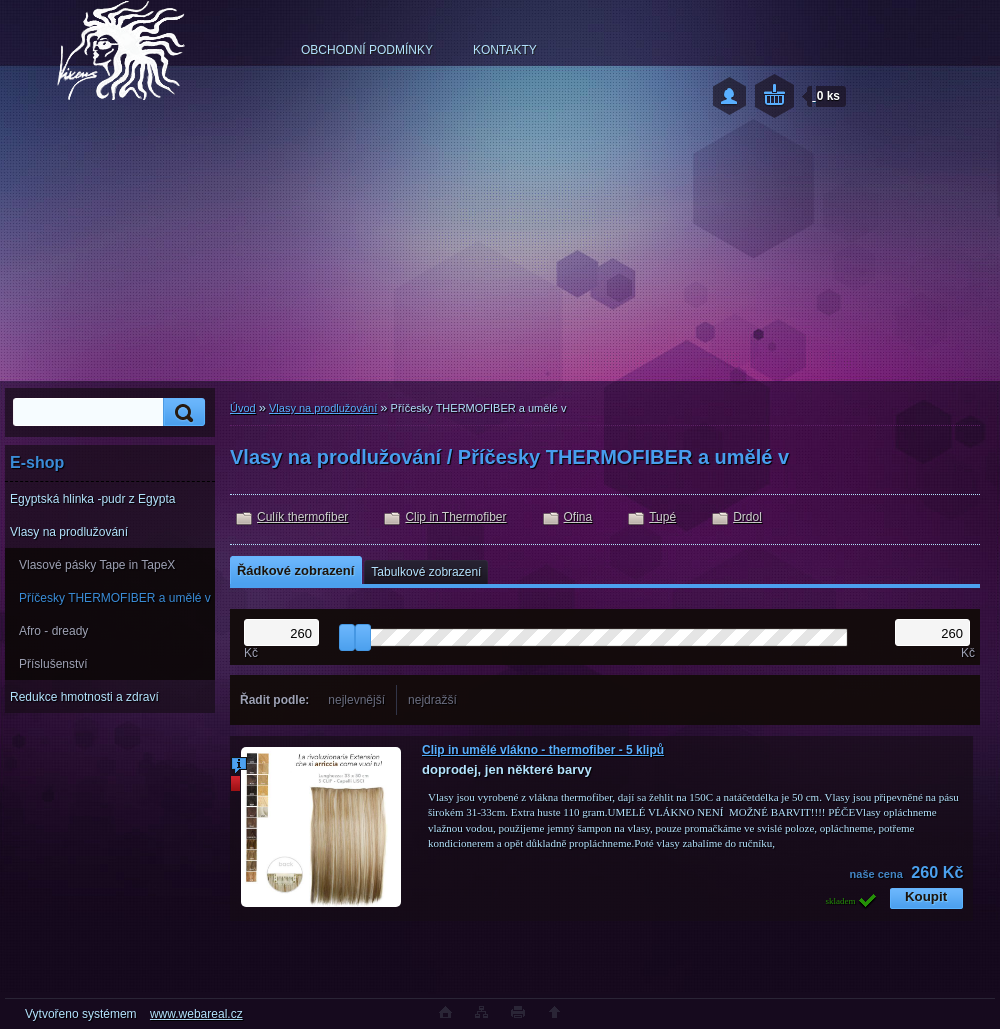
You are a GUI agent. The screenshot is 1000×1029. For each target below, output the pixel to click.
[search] (181, 412)
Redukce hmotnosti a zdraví (84, 697)
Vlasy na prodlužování (69, 532)
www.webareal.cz (196, 1014)
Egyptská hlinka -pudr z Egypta (92, 499)
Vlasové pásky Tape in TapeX (97, 565)
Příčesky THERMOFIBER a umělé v (115, 598)
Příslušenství (53, 664)
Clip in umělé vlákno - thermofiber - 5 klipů (543, 750)
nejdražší (432, 700)
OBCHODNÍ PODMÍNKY (367, 50)
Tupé (662, 517)
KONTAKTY (505, 50)
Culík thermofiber (302, 517)
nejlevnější (356, 700)
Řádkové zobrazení (295, 570)
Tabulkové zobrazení (426, 572)
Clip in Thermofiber (455, 517)
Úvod (243, 408)
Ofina (578, 517)
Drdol (747, 517)
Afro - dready (53, 631)
